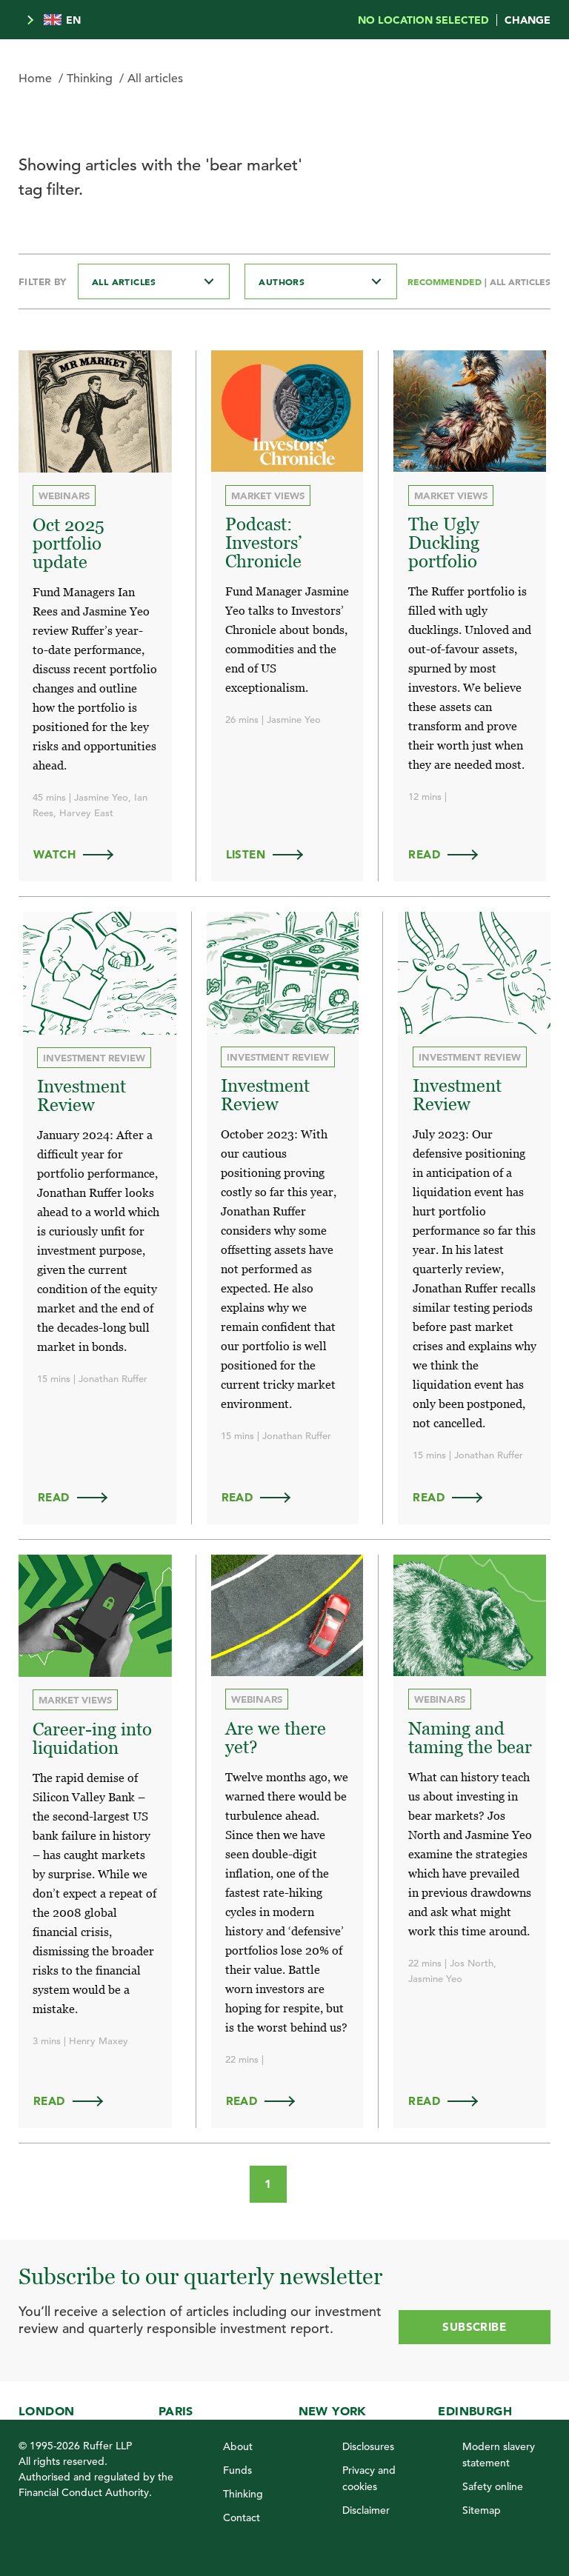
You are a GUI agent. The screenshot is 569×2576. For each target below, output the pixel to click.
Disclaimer (366, 2510)
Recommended (446, 281)
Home (35, 78)
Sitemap (481, 2510)
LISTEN (271, 853)
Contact (241, 2517)
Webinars (64, 496)
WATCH (80, 853)
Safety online (492, 2486)
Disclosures (368, 2446)
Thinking (90, 78)
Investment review (95, 1056)
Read (450, 853)
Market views (268, 495)
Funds (237, 2470)
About (238, 2446)
